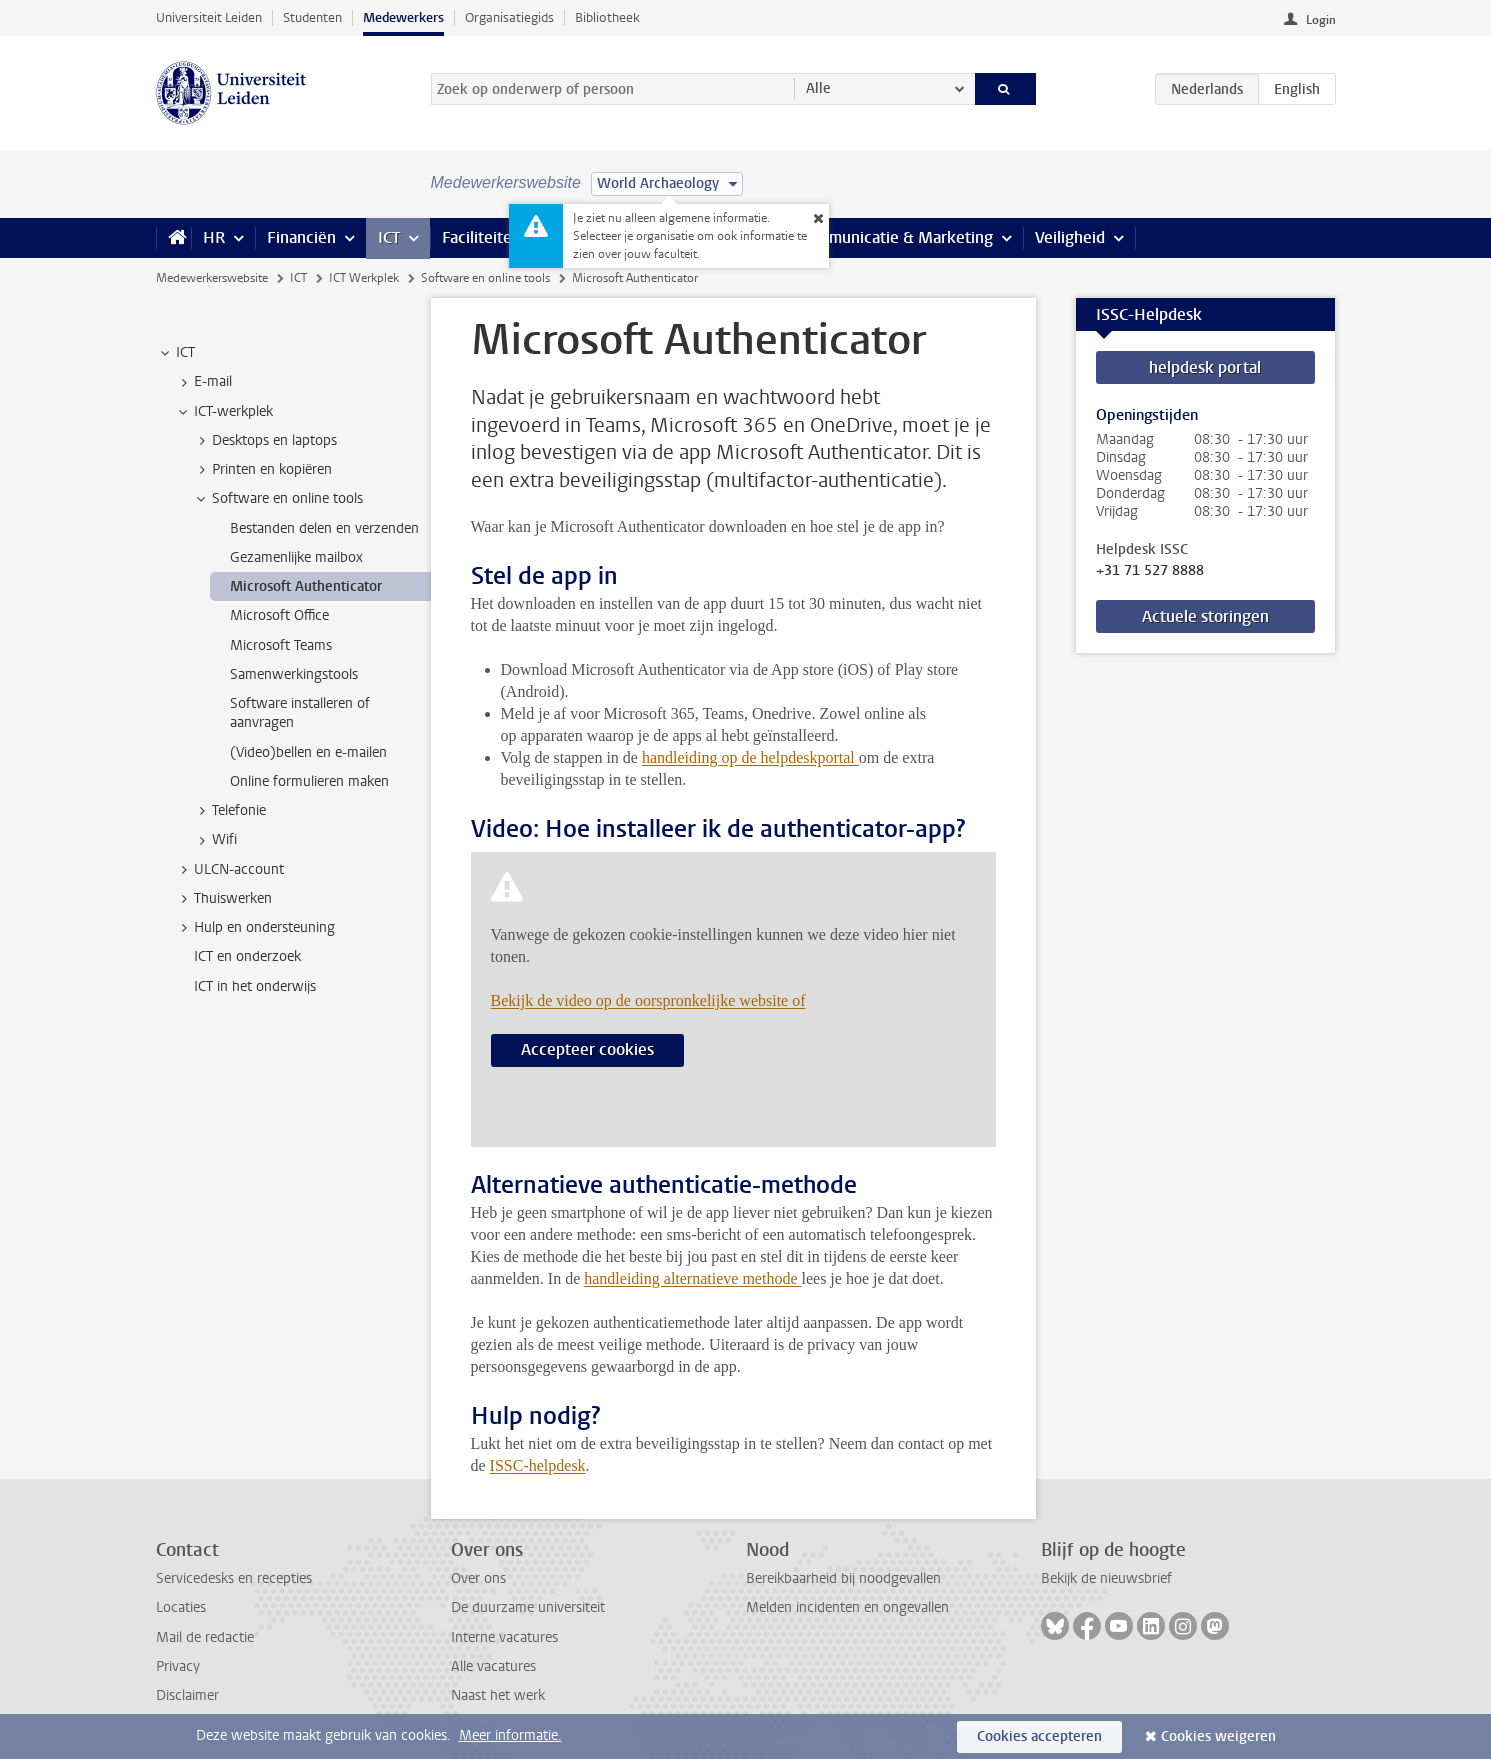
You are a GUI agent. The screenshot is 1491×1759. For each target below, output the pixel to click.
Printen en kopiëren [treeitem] (262, 470)
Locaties (181, 1607)
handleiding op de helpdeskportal (750, 757)
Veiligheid (1070, 237)
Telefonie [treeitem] (229, 811)
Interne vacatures (504, 1637)
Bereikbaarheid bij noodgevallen (843, 1578)
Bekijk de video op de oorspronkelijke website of (648, 1000)
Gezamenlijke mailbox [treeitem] (296, 557)
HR (214, 237)
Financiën (301, 237)
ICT (389, 237)
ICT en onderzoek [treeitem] (247, 956)
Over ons (478, 1578)
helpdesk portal (1205, 367)
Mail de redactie (205, 1637)
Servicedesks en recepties (234, 1578)
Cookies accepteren (1039, 1736)
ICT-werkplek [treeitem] (224, 412)
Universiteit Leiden (209, 17)
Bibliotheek (607, 17)
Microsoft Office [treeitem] (279, 615)
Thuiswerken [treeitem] (223, 899)
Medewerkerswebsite (212, 278)
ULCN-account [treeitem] (229, 870)
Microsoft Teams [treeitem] (281, 645)
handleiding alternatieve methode (692, 1278)
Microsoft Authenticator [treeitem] (306, 586)
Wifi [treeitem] (215, 840)
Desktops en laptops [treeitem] (265, 441)
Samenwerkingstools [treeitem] (294, 674)
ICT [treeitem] (176, 353)
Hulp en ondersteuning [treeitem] (255, 928)
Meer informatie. (510, 1735)
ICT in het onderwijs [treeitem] (255, 986)
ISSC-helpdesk (538, 1465)
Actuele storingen (1205, 616)
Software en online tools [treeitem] (278, 499)
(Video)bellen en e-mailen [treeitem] (308, 752)
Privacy (178, 1666)
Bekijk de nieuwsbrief (1106, 1578)
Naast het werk (498, 1695)
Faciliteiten (481, 237)
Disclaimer (187, 1695)
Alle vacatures (493, 1666)
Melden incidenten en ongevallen (847, 1607)
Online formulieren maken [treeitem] (309, 781)
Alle (818, 88)
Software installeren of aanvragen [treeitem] (300, 713)
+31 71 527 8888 (1150, 571)
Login (1321, 20)
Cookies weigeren (1218, 1736)
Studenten (312, 17)
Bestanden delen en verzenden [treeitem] (324, 528)
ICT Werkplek (364, 278)
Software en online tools (485, 278)
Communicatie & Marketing (895, 237)
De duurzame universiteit (528, 1607)
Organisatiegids (509, 17)
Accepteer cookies (587, 1049)
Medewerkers (403, 17)
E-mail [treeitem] (203, 382)
